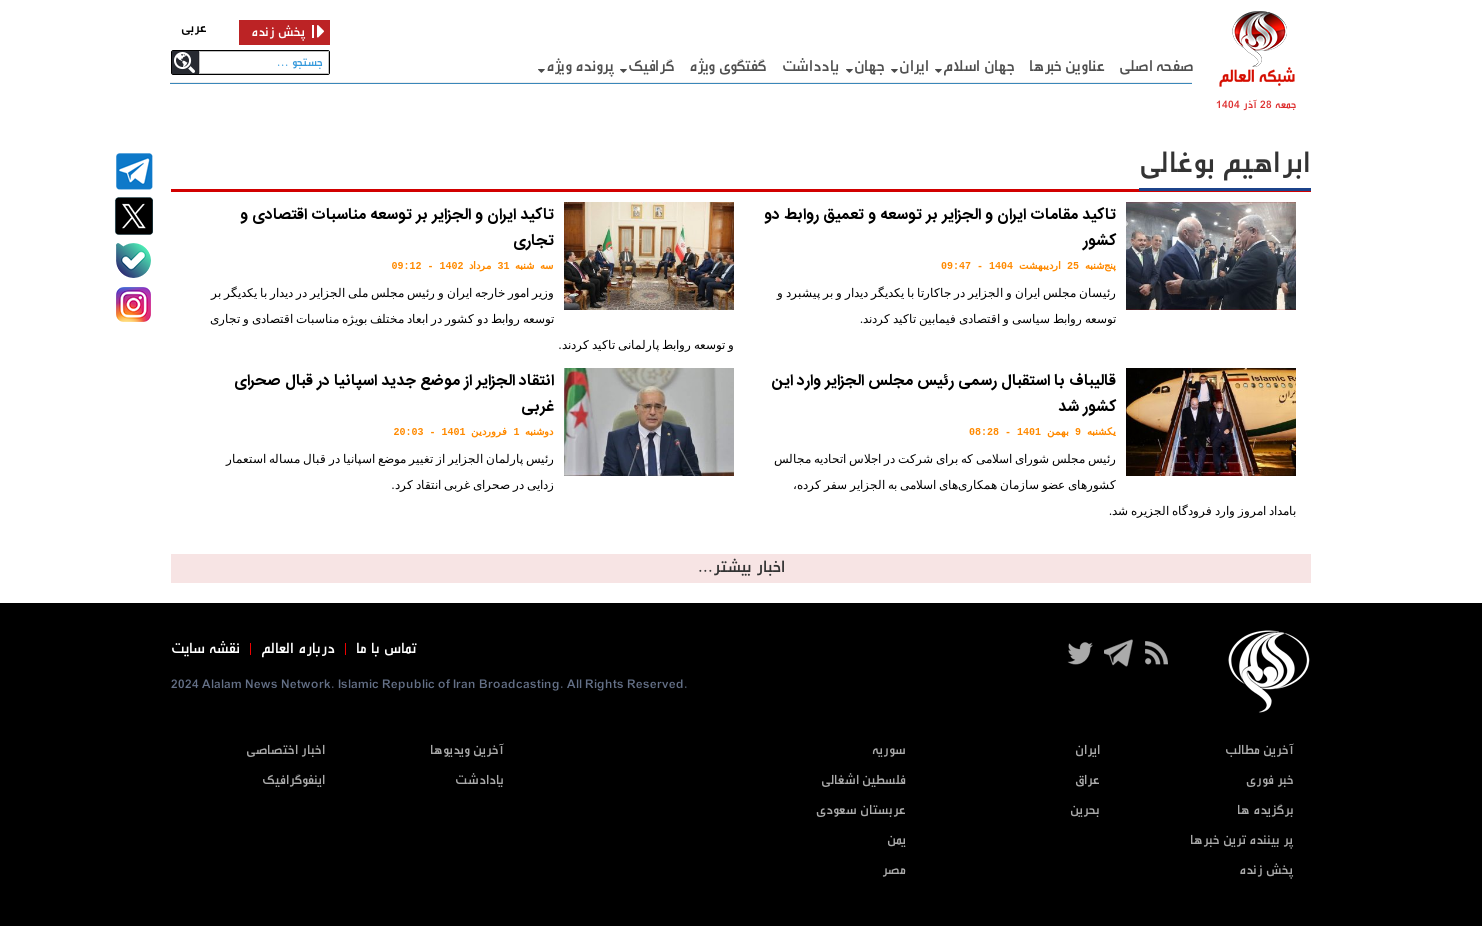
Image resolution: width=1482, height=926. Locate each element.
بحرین (1085, 810)
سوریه (889, 750)
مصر (894, 870)
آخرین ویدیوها (467, 750)
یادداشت (810, 66)
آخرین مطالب (1259, 750)
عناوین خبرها (1066, 66)
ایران (914, 66)
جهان (869, 66)
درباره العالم (298, 649)
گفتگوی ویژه (728, 66)
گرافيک (651, 66)
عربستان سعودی (861, 810)
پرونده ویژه (580, 66)
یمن (896, 840)
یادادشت (479, 780)
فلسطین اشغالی (863, 780)
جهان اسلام (978, 66)
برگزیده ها (1265, 810)
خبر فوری (1270, 780)
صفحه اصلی (1156, 66)
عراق (1087, 780)
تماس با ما (386, 649)
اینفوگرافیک (293, 780)
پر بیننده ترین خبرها (1242, 840)
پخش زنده (1266, 870)
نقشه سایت (205, 649)
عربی (194, 28)
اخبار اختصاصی (285, 750)
